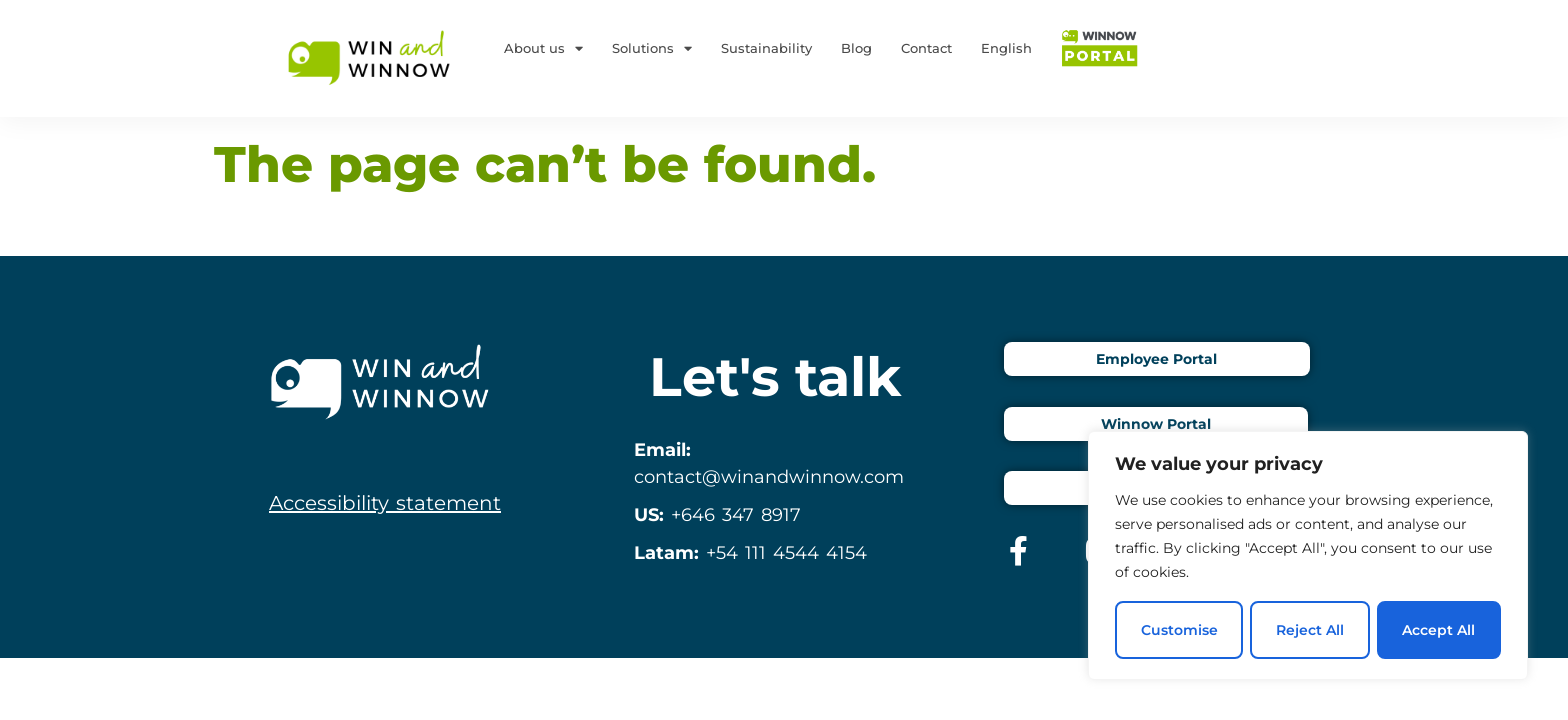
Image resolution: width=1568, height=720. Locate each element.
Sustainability (766, 48)
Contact (926, 48)
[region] (1308, 556)
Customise (1178, 630)
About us (543, 48)
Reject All (1310, 630)
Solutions (652, 48)
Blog (856, 48)
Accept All (1439, 630)
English (1006, 48)
